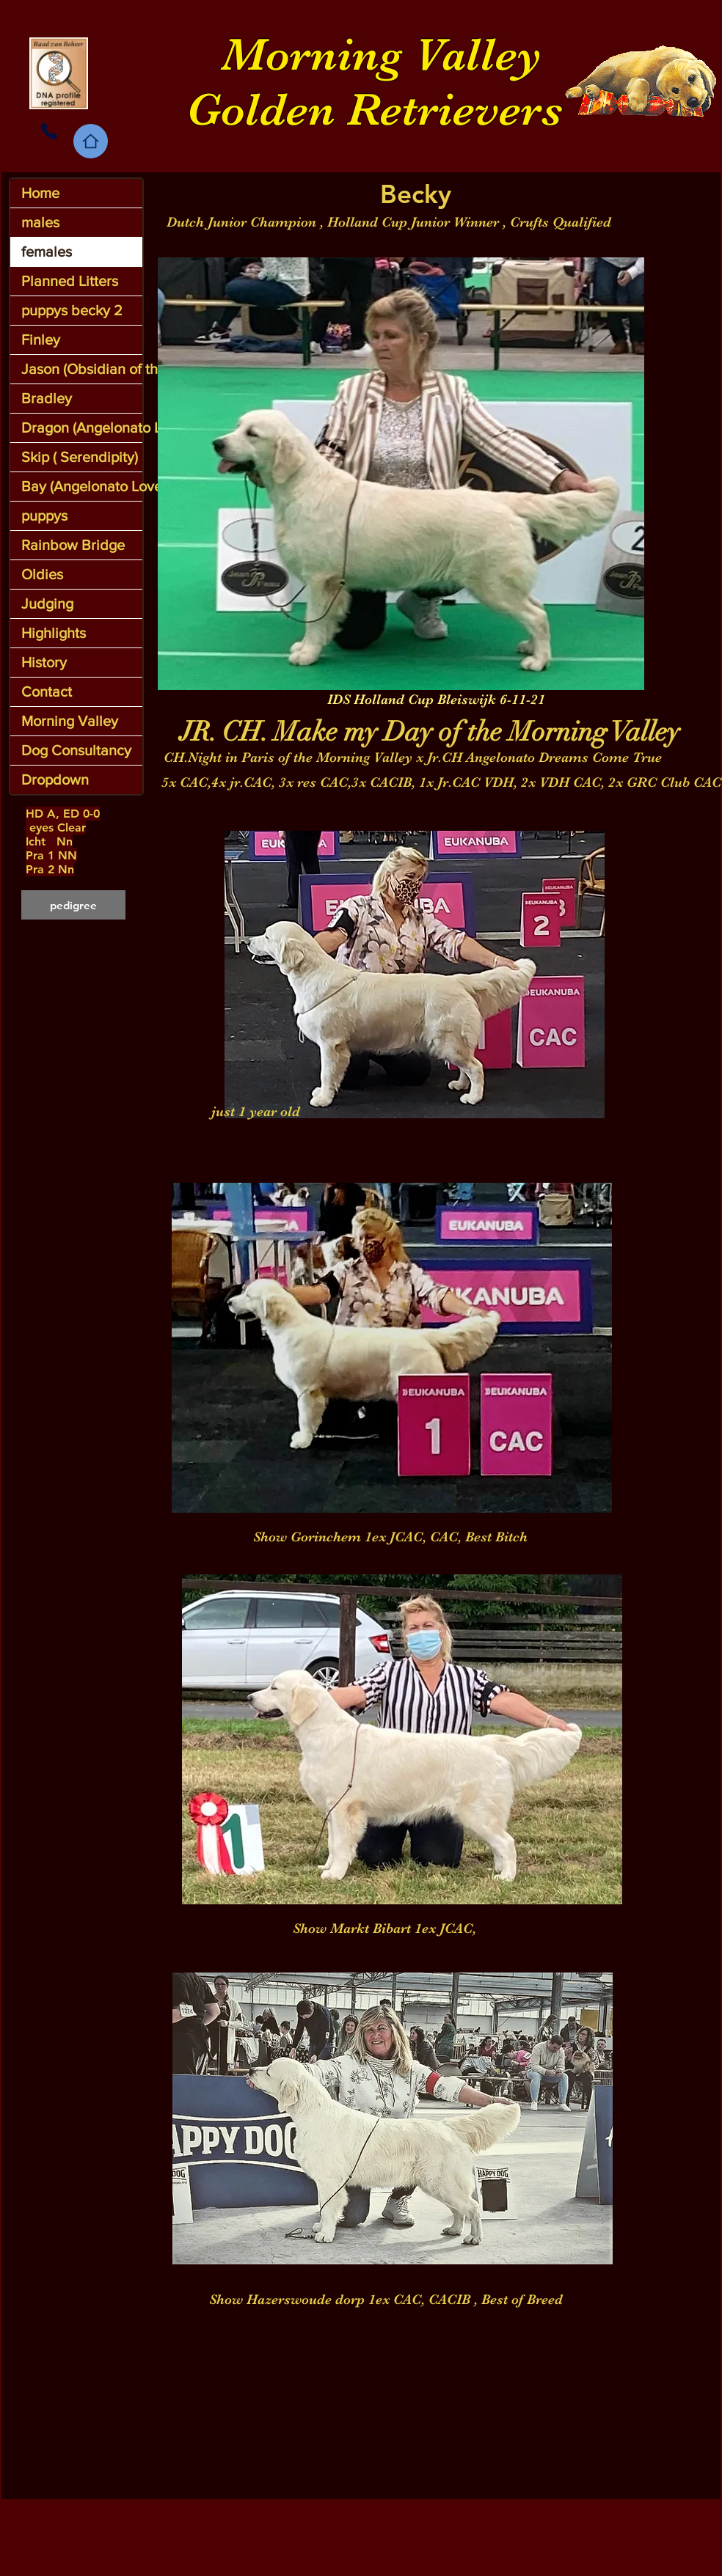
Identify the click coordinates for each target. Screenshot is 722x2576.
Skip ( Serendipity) (79, 457)
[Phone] (49, 131)
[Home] (90, 141)
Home (40, 193)
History (44, 662)
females (46, 251)
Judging (47, 603)
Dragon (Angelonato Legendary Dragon (81, 427)
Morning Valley (69, 721)
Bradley (46, 398)
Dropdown (55, 779)
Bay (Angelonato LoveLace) (81, 486)
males (40, 222)
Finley (40, 339)
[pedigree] (73, 905)
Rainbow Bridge (73, 545)
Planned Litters (69, 281)
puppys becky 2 (72, 310)
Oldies (42, 574)
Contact (46, 691)
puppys (44, 515)
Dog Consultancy (76, 750)
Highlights (53, 633)
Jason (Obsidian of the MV (81, 369)
